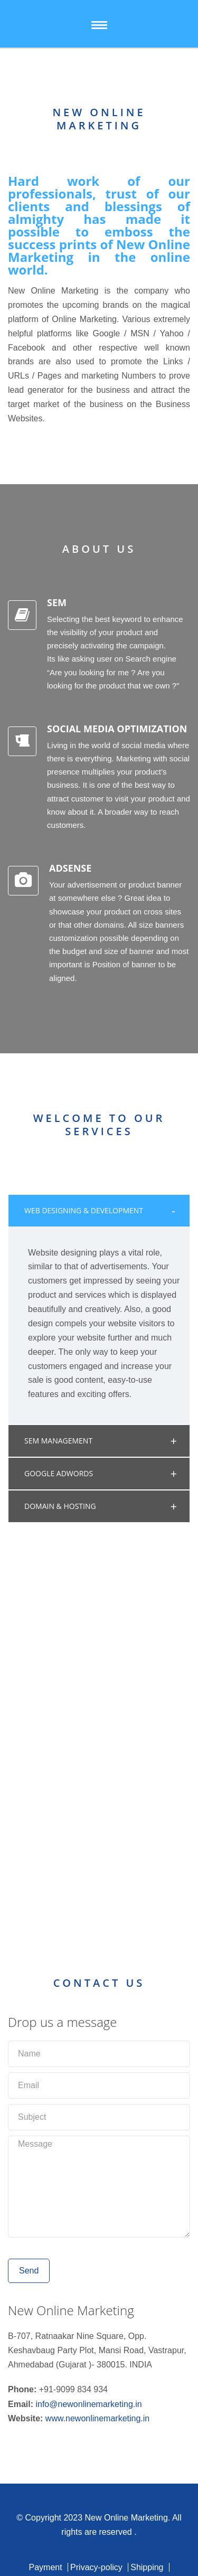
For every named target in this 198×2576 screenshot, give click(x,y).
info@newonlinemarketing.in (88, 2404)
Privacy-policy (96, 2567)
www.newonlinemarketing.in (97, 2418)
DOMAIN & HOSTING (60, 1506)
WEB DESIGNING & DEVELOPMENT (83, 1210)
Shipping (146, 2567)
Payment (45, 2567)
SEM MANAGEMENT (58, 1441)
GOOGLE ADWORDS (58, 1473)
